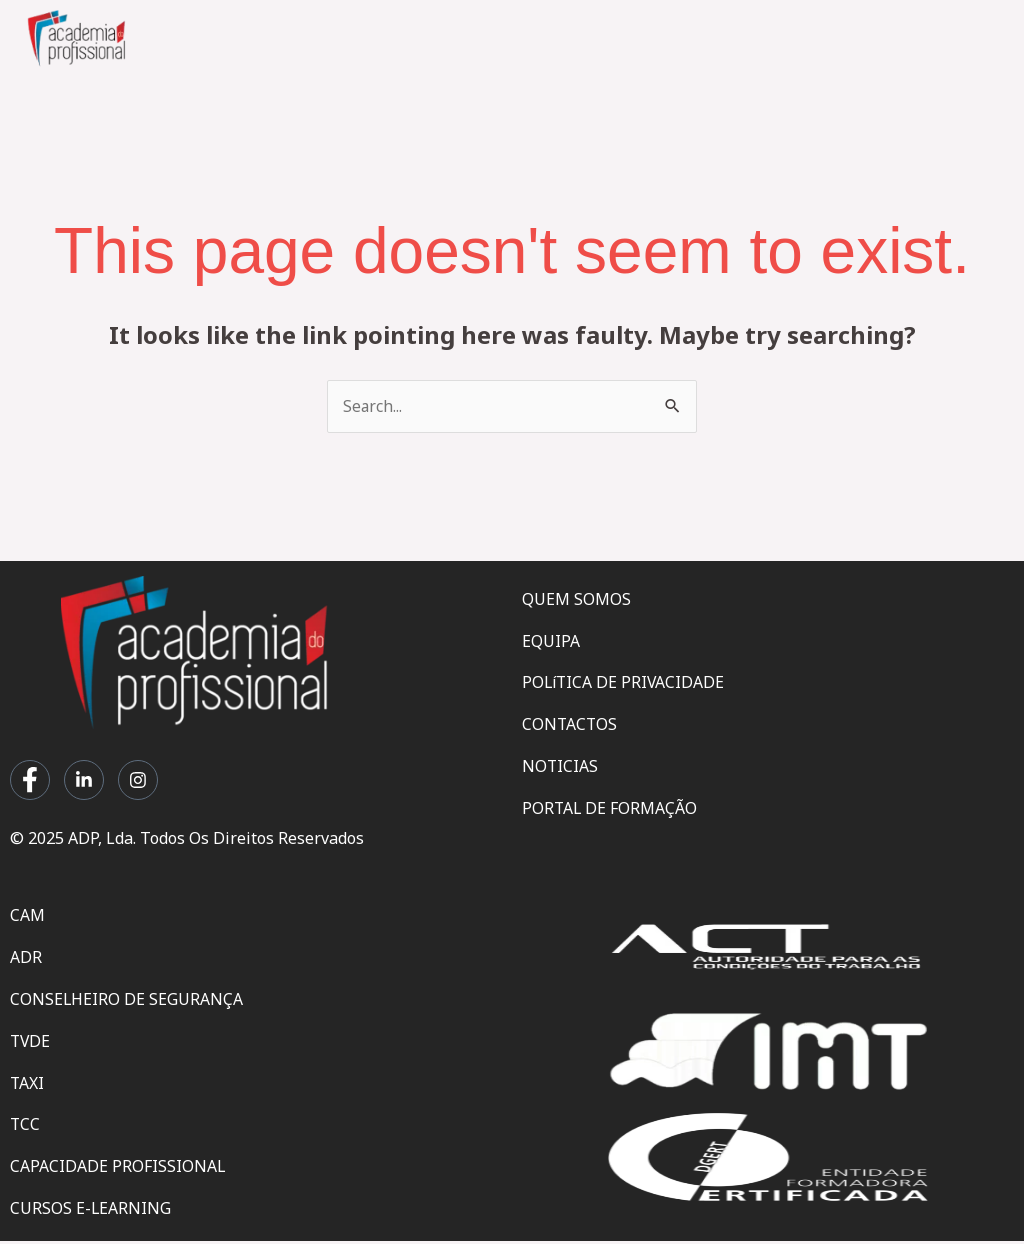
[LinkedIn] (84, 781)
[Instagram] (138, 781)
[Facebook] (30, 781)
